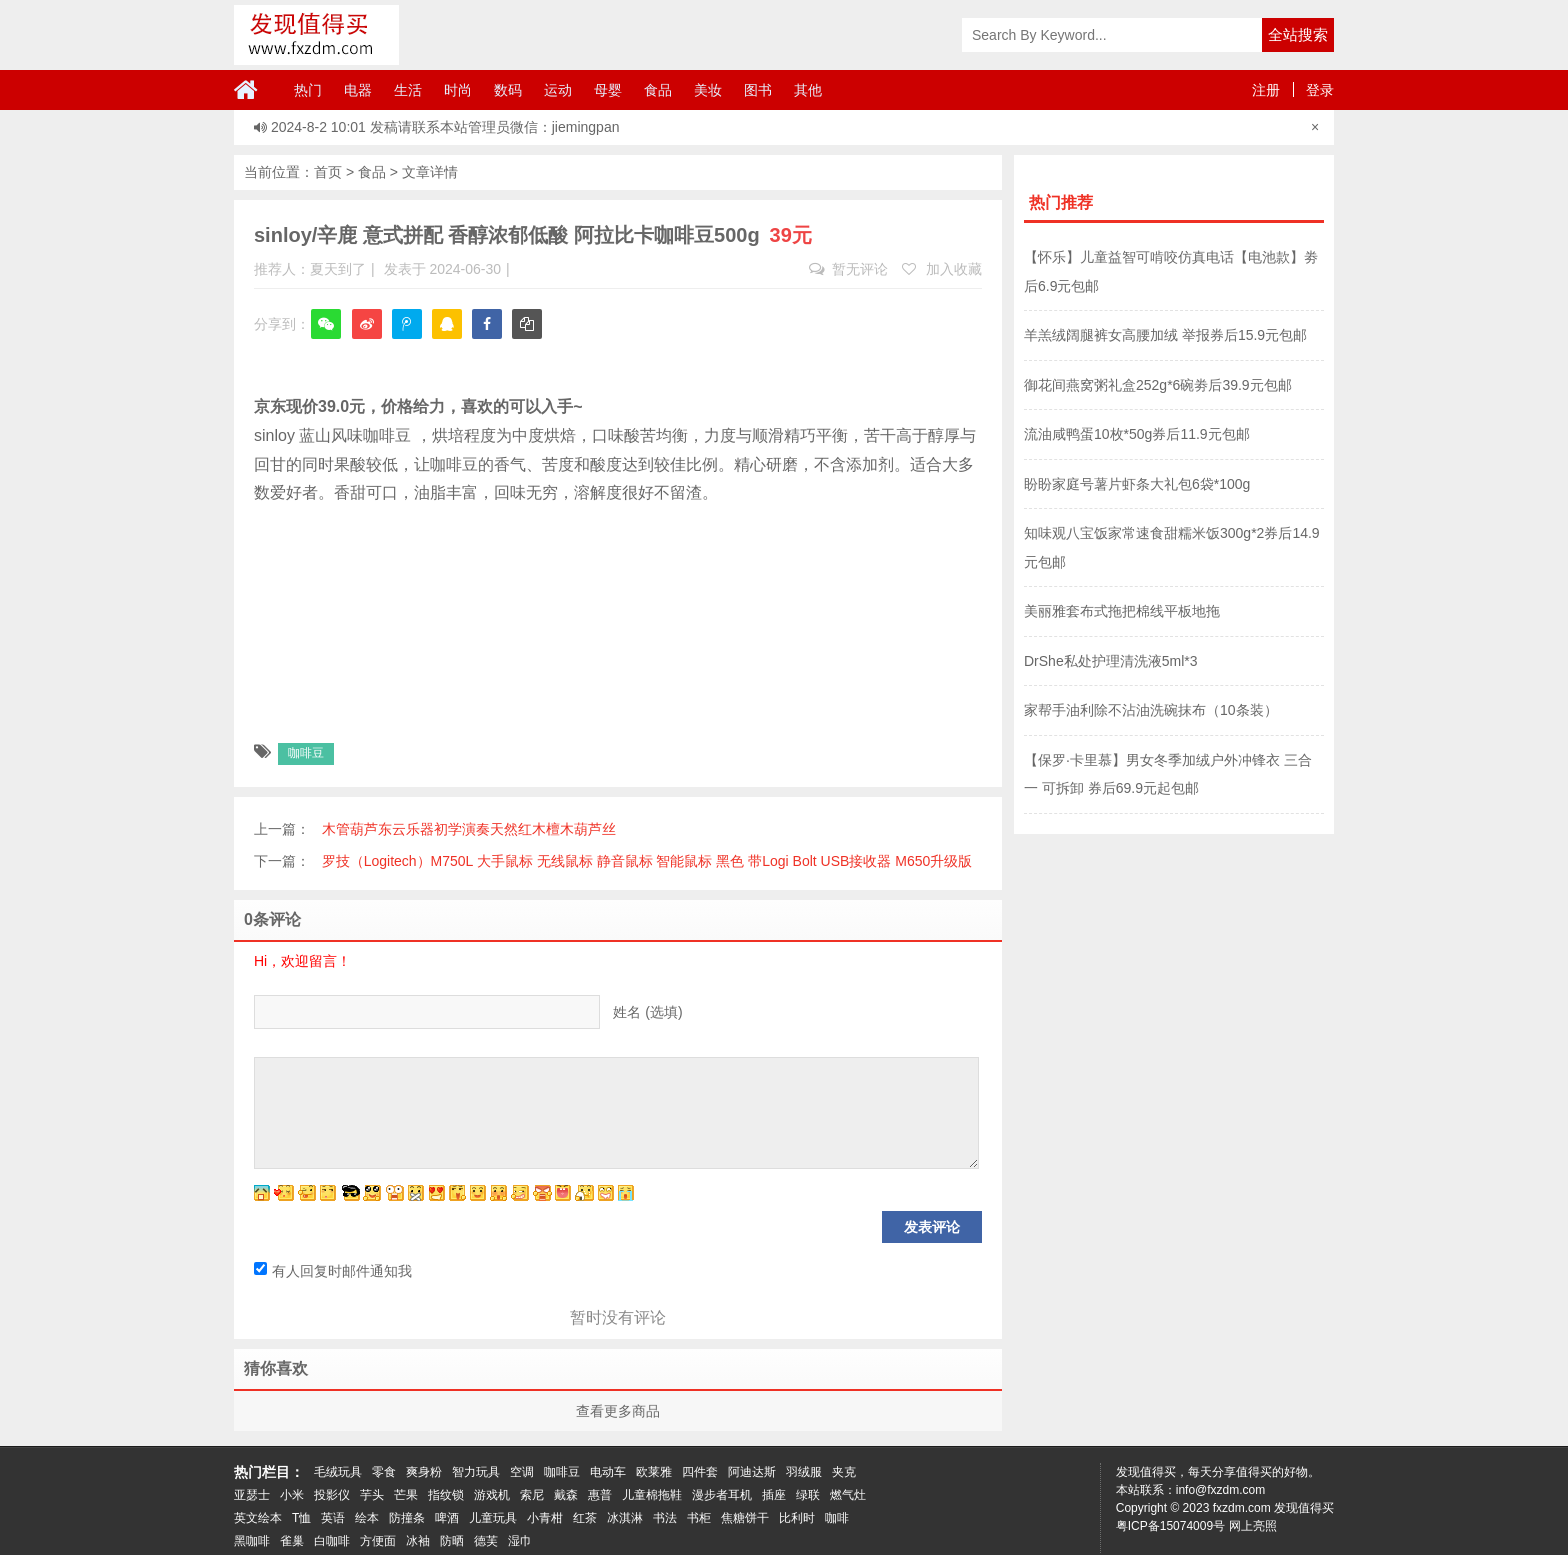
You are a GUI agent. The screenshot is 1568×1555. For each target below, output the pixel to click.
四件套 (700, 1472)
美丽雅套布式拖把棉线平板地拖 (1122, 611)
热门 (308, 90)
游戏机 (492, 1495)
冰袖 (418, 1541)
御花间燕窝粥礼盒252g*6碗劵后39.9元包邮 (1158, 385)
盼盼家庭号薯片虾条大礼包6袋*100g (1137, 484)
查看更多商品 (618, 1411)
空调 (522, 1472)
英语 (333, 1518)
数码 (508, 90)
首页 (328, 172)
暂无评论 (848, 269)
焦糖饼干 (745, 1518)
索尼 (532, 1495)
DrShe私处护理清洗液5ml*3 (1110, 661)
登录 (1320, 90)
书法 (665, 1518)
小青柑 (545, 1518)
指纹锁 (446, 1495)
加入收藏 (942, 269)
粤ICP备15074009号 (1170, 1526)
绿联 (808, 1495)
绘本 (367, 1518)
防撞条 (407, 1518)
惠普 (600, 1495)
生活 (408, 90)
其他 (808, 90)
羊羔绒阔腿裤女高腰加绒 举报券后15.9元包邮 (1165, 335)
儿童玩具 (493, 1518)
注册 (1266, 90)
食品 (658, 90)
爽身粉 (424, 1472)
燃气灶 (848, 1495)
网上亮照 (1253, 1526)
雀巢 (292, 1541)
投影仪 (332, 1495)
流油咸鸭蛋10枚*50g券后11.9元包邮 (1137, 434)
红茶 (585, 1518)
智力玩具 (476, 1472)
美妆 (708, 90)
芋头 (372, 1495)
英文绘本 (258, 1518)
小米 (292, 1495)
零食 (384, 1472)
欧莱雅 (654, 1472)
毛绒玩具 (338, 1472)
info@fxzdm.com (1221, 1490)
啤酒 (447, 1518)
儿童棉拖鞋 (652, 1495)
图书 (758, 90)
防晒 (452, 1541)
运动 (558, 90)
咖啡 (837, 1518)
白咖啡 (332, 1541)
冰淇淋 (625, 1518)
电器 (358, 90)
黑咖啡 (252, 1541)
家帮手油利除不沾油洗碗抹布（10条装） (1151, 710)
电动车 (608, 1472)
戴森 (566, 1495)
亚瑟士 (252, 1495)
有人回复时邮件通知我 (333, 1271)
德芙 (486, 1541)
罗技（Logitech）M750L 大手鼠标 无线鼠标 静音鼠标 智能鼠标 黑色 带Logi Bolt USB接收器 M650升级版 (647, 861)
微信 (326, 337)
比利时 (797, 1518)
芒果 (406, 1495)
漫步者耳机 (722, 1495)
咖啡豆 (306, 753)
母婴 (608, 90)
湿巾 (520, 1541)
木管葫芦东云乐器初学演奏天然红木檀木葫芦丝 (469, 829)
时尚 (458, 90)
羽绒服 (804, 1472)
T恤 (301, 1518)
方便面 (378, 1541)
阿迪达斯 (752, 1472)
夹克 (844, 1472)
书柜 (699, 1518)
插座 (774, 1495)
